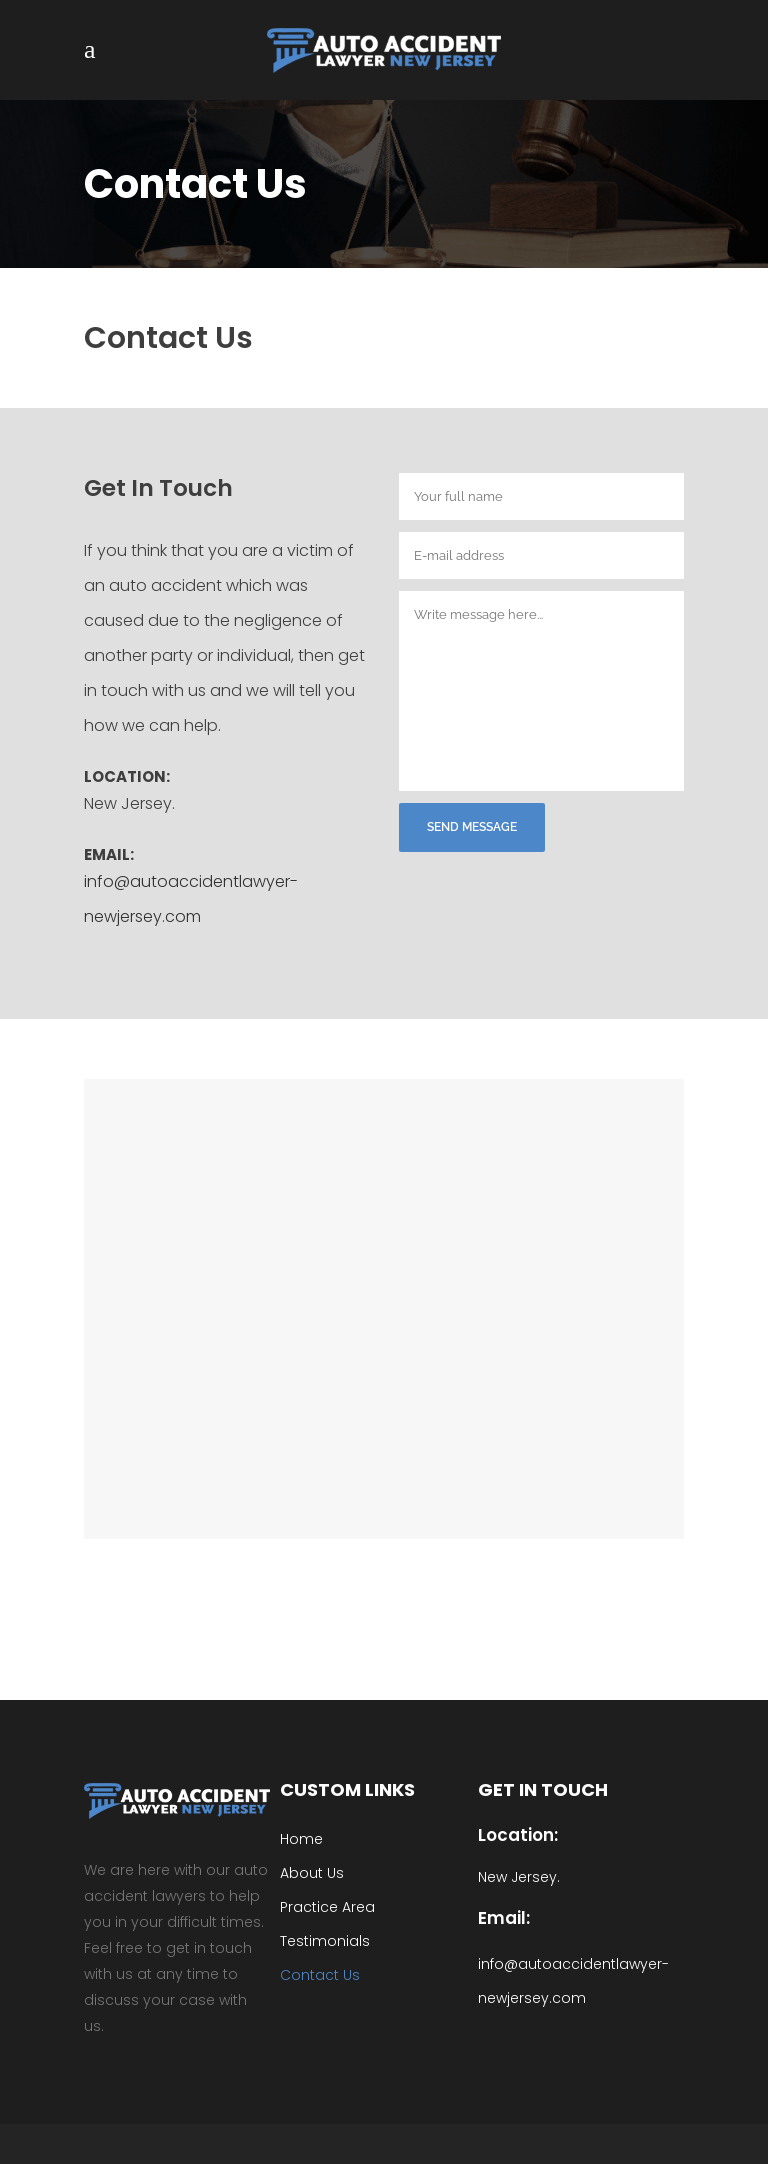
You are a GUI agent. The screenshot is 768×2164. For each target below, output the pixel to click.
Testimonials (325, 1941)
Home (301, 1839)
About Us (312, 1873)
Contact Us (320, 1975)
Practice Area (327, 1907)
